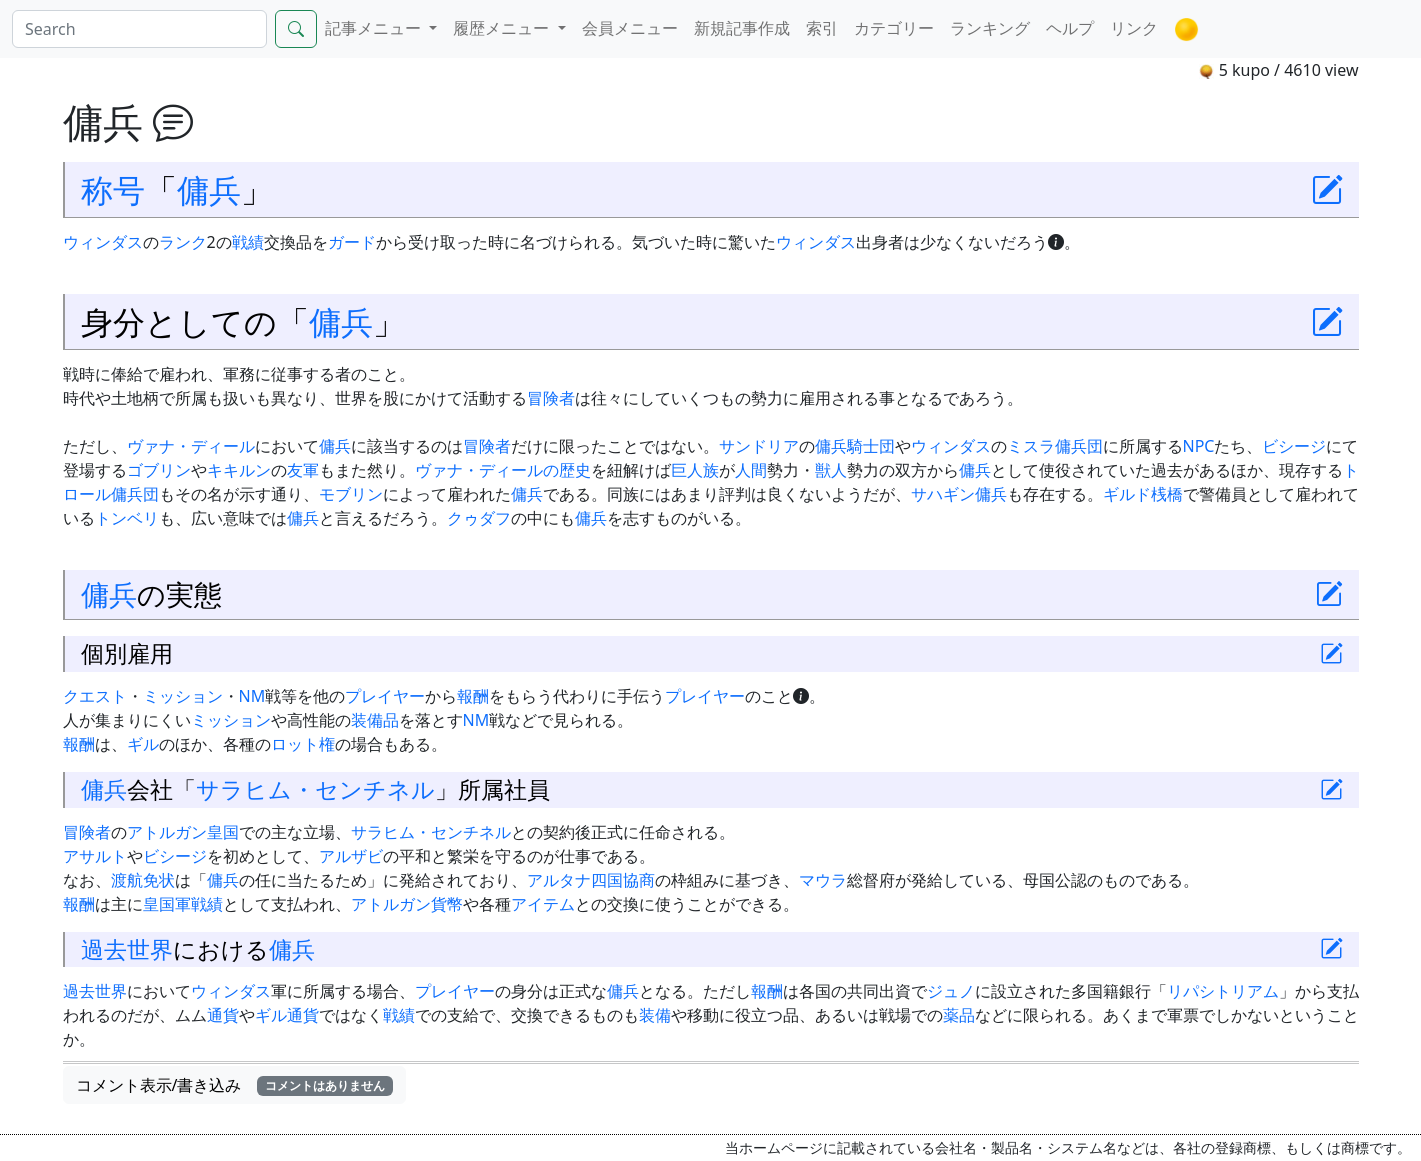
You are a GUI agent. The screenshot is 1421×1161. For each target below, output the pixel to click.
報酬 (473, 696)
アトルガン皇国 (183, 832)
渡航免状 (143, 880)
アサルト (95, 856)
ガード (352, 242)
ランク (183, 242)
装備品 (375, 720)
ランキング (990, 28)
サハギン (943, 494)
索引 (822, 28)
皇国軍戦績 (183, 904)
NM (252, 696)
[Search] (139, 29)
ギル (143, 744)
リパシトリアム (1223, 991)
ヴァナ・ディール (191, 446)
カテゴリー (894, 28)
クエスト (95, 696)
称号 (113, 189)
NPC (1199, 446)
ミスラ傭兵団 (1055, 446)
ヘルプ (1070, 28)
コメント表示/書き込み (235, 1085)
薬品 (959, 1015)
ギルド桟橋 (1143, 494)
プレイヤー (385, 696)
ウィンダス (103, 242)
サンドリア (759, 446)
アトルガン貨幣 (407, 904)
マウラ (823, 880)
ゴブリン (159, 470)
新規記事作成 (742, 28)
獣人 (831, 470)
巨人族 (695, 470)
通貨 (223, 1015)
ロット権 (303, 744)
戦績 (248, 242)
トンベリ (127, 518)
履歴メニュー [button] (503, 28)
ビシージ (1294, 446)
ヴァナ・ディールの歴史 (503, 470)
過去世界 (127, 949)
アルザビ (351, 856)
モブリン (351, 494)
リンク (1134, 28)
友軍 (303, 470)
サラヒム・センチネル (315, 789)
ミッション (183, 696)
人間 (751, 470)
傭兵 (209, 189)
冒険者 (551, 398)
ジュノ (951, 991)
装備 (655, 1015)
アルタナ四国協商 (591, 880)
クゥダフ (479, 518)
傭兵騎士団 (855, 446)
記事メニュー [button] (375, 28)
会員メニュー (630, 28)
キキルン (239, 470)
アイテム (543, 904)
